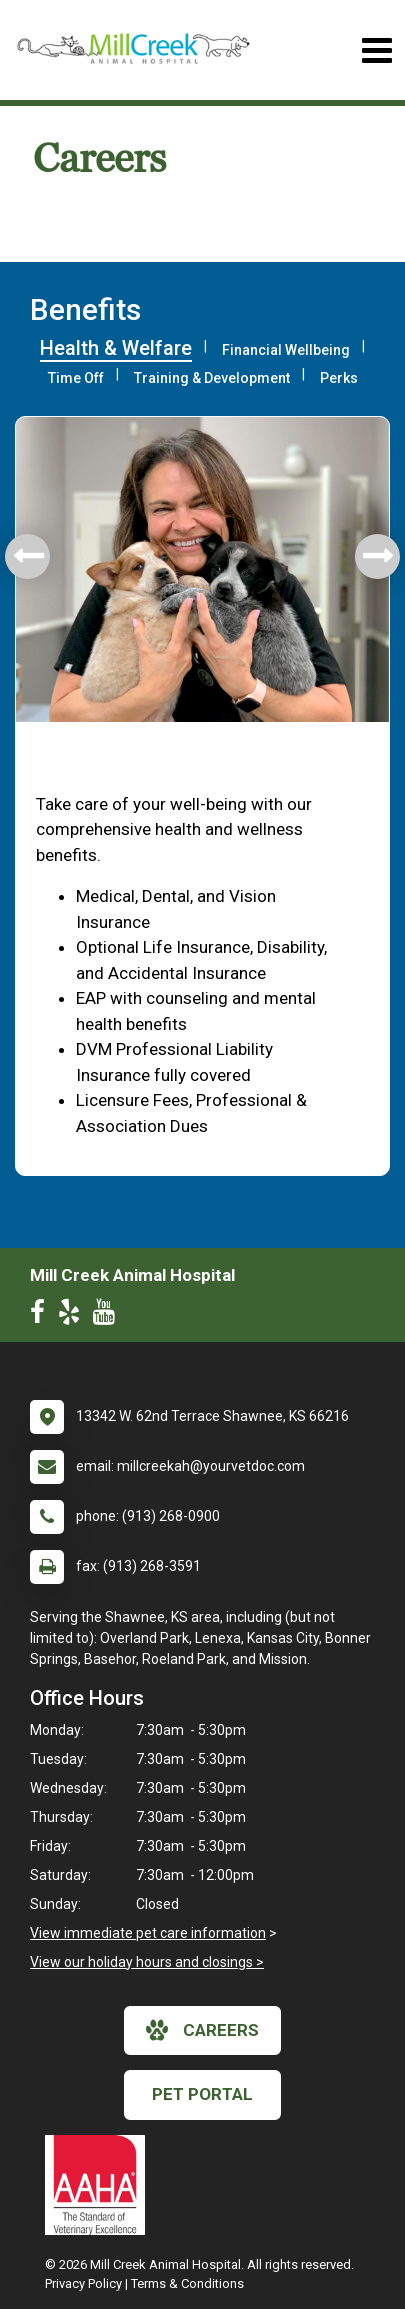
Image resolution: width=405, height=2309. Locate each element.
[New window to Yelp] (74, 1316)
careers (202, 2030)
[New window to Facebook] (42, 1316)
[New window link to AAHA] (100, 2185)
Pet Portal (202, 2094)
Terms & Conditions (187, 2283)
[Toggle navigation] (376, 50)
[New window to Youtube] (109, 1316)
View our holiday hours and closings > (147, 1962)
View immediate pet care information (148, 1933)
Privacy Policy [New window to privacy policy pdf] (83, 2283)
